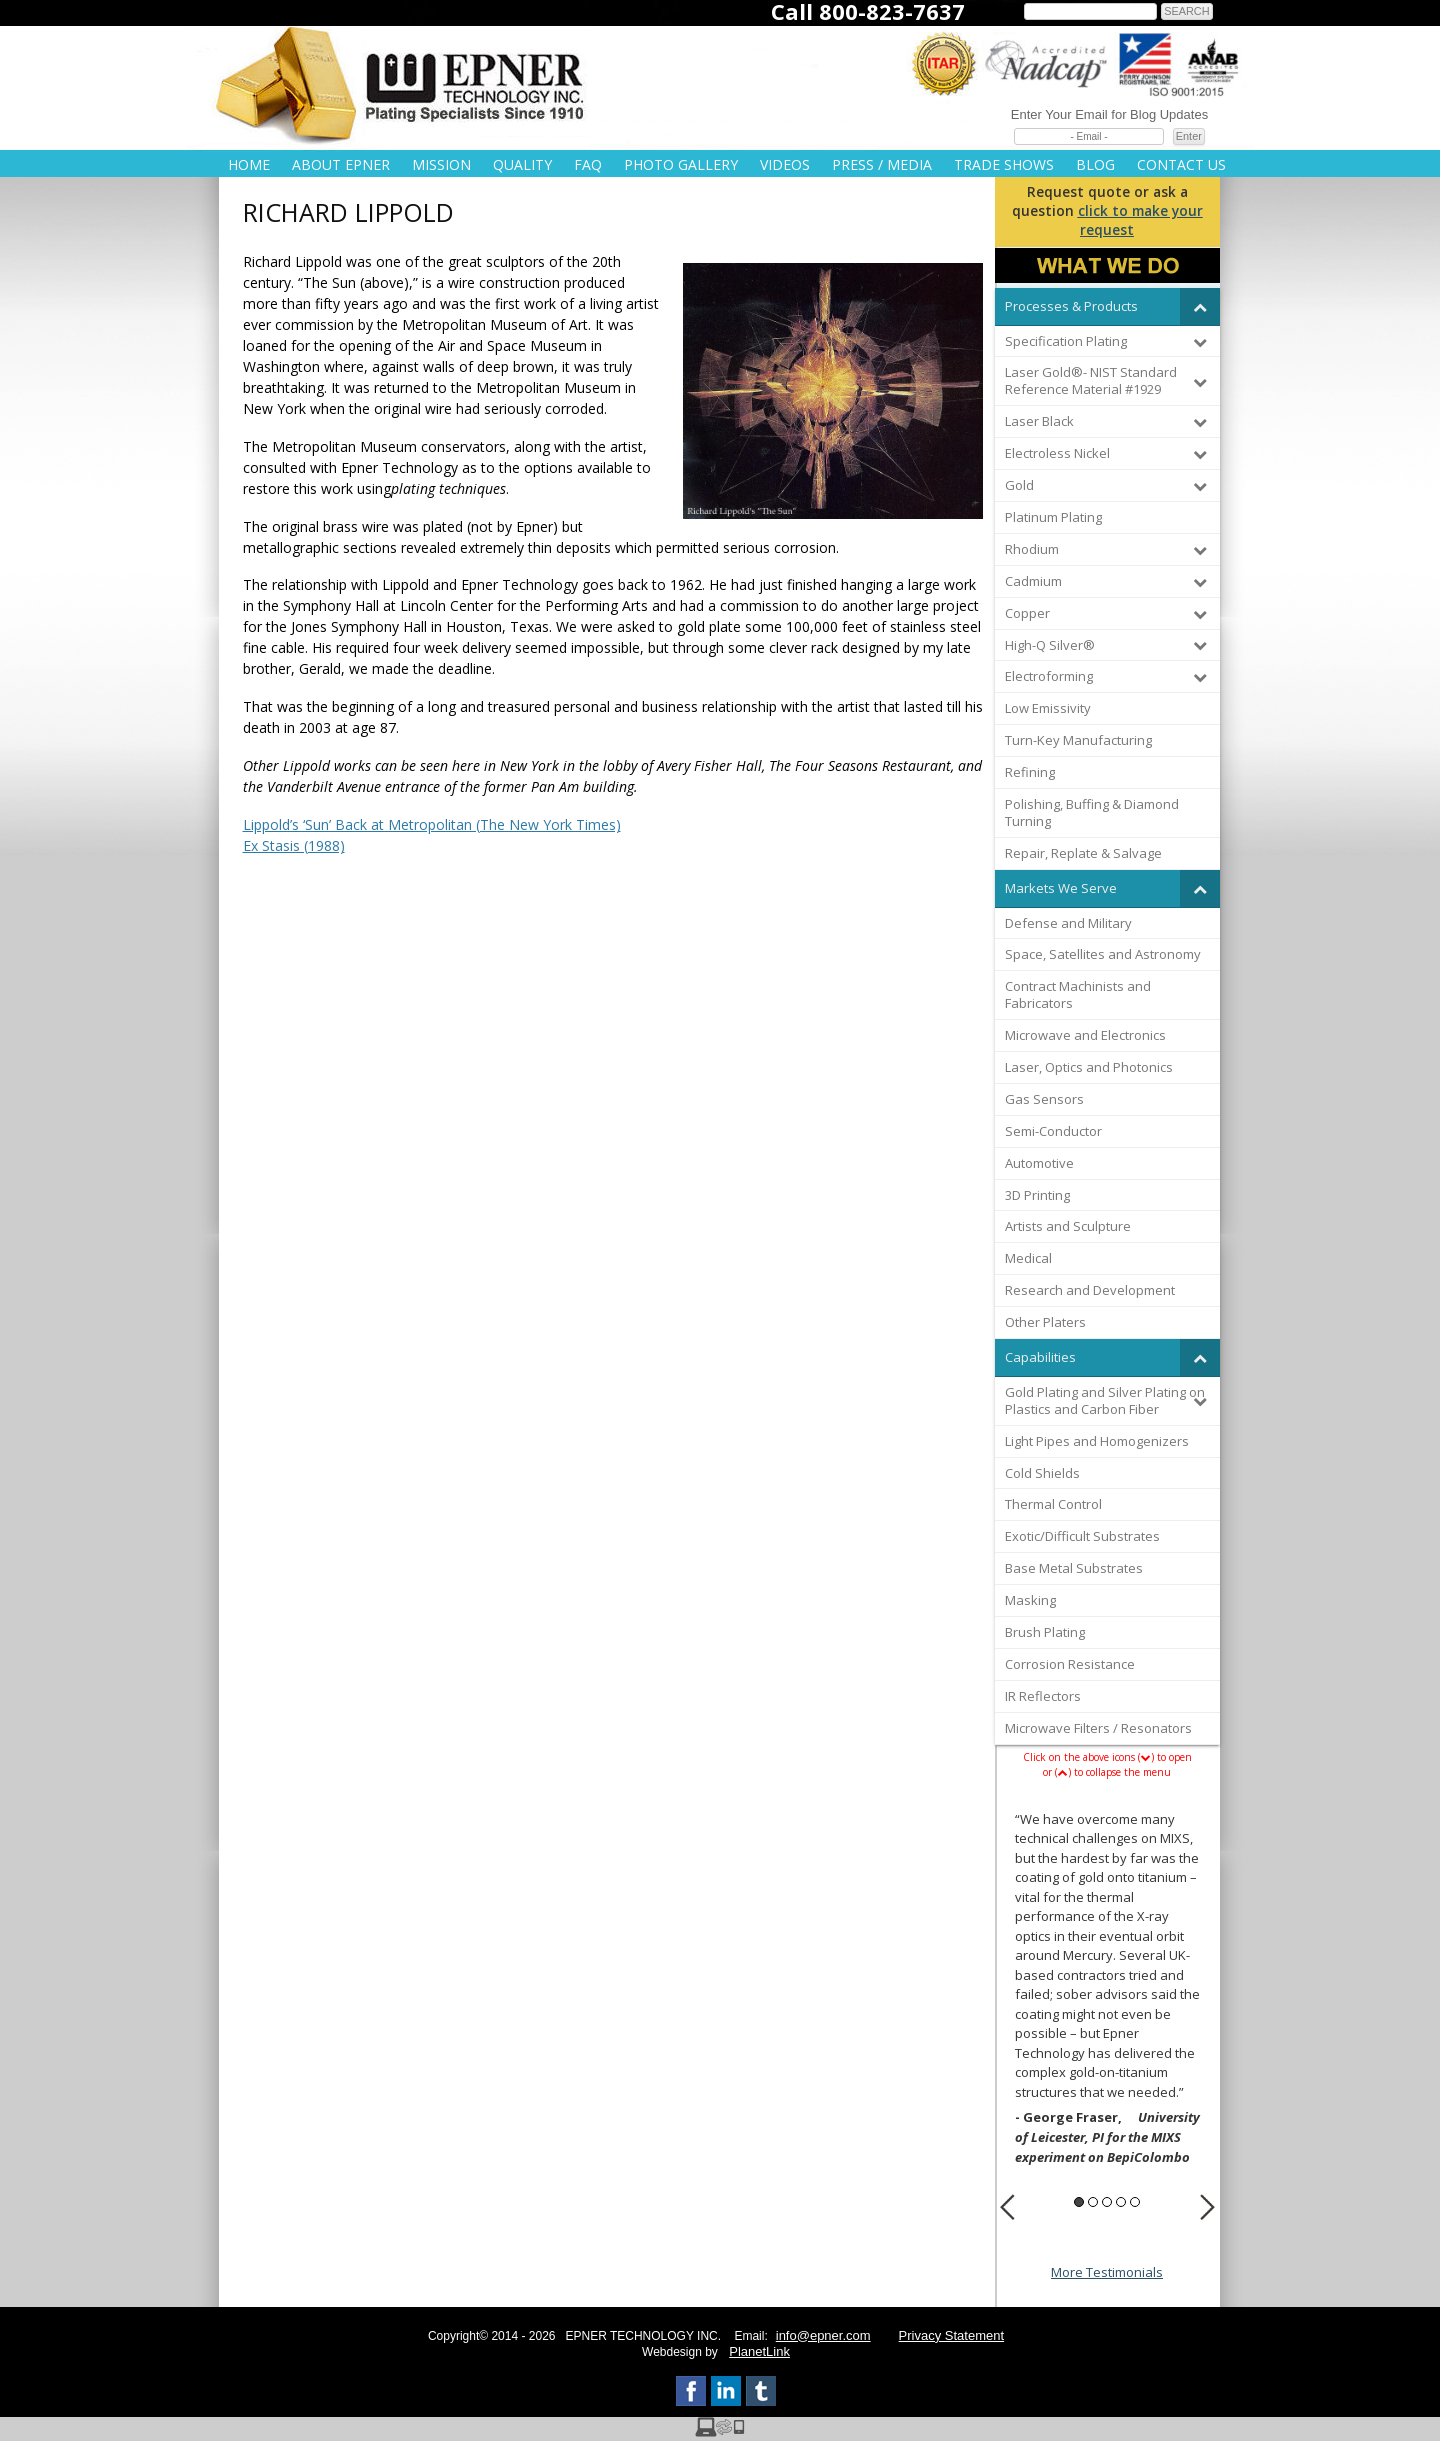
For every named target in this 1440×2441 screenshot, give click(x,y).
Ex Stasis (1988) (294, 845)
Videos (785, 164)
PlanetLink (759, 2351)
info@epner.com (823, 2335)
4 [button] (1121, 2202)
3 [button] (1107, 2202)
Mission (441, 164)
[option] (1107, 1991)
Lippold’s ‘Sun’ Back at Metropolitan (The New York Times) (432, 824)
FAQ (588, 164)
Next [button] (1207, 2207)
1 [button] (1079, 2202)
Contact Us (1181, 164)
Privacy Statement (952, 2335)
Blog (1095, 164)
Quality (522, 164)
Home (249, 164)
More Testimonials (1107, 2272)
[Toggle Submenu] (1200, 306)
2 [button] (1093, 2202)
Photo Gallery (681, 164)
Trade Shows (1004, 164)
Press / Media (882, 164)
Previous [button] (1007, 2207)
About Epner (341, 164)
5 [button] (1135, 2202)
